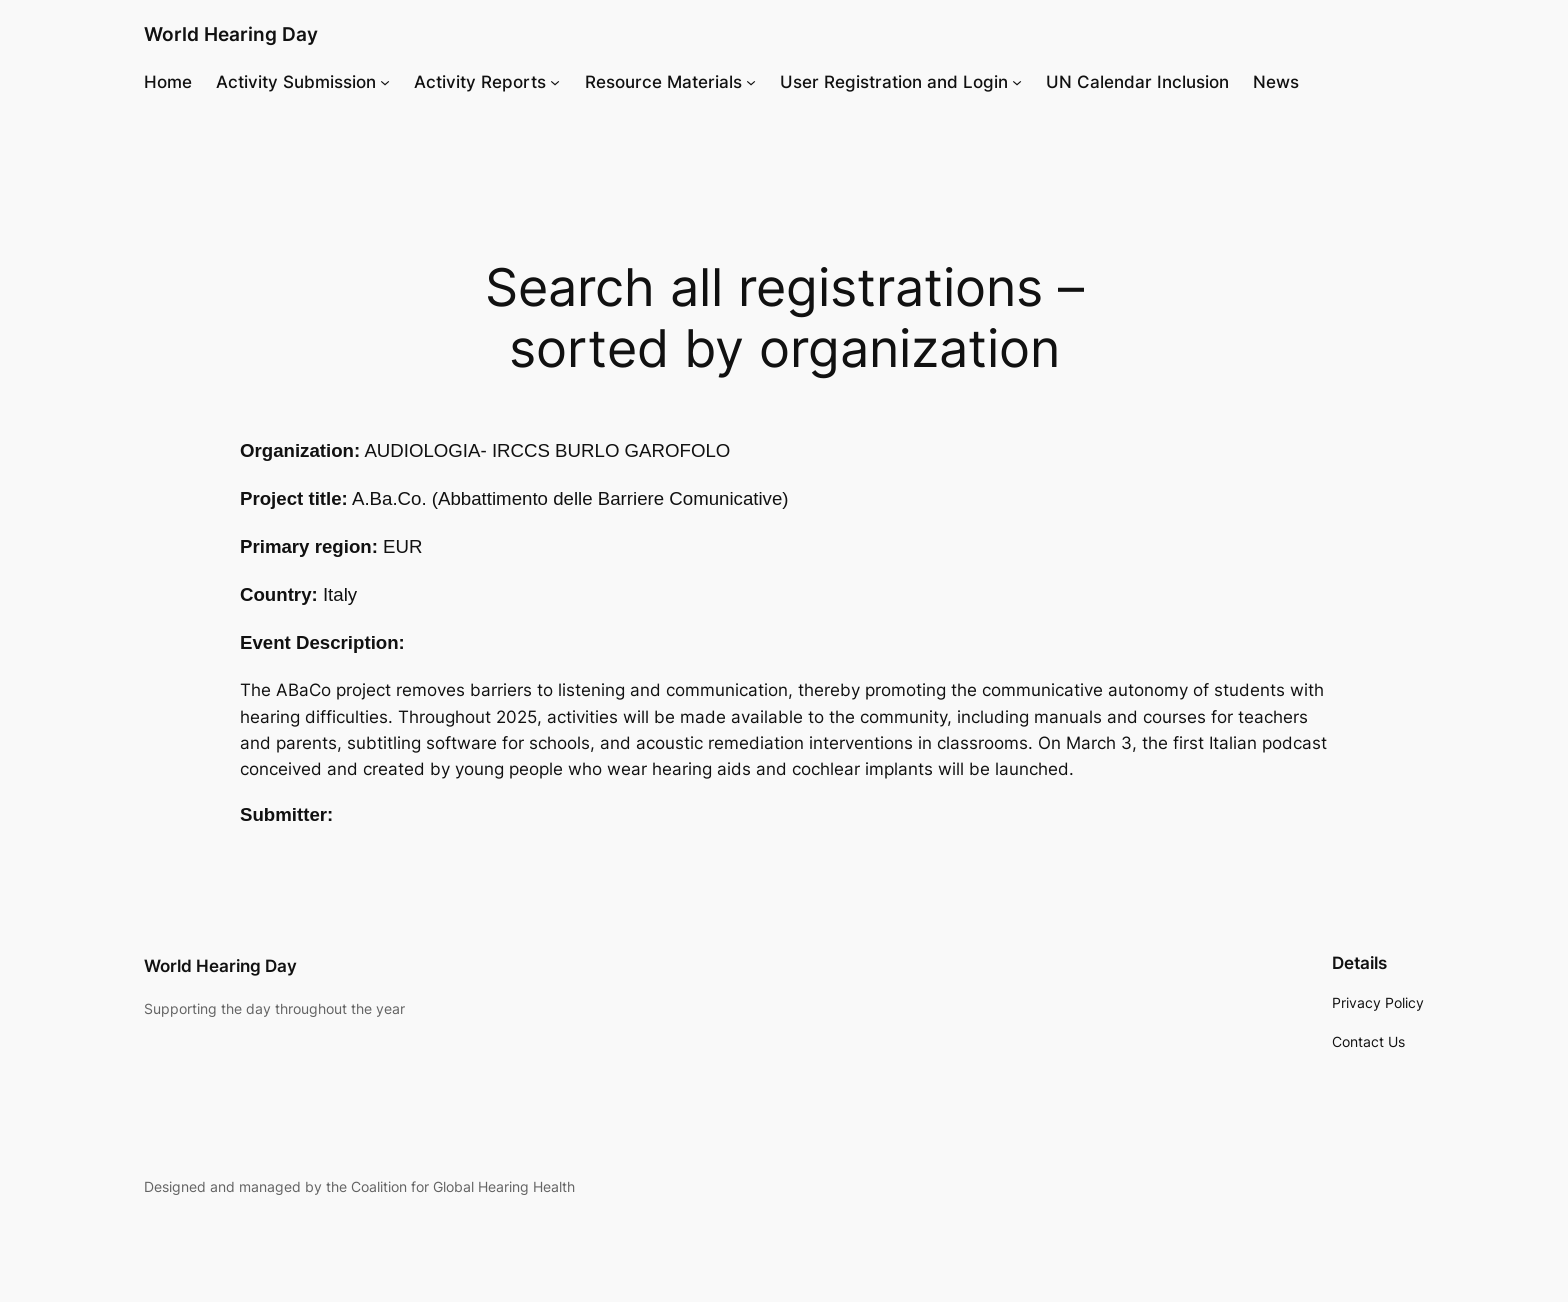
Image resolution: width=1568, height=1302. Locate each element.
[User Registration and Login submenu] (1017, 82)
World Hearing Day (231, 34)
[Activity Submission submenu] (385, 82)
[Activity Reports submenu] (555, 82)
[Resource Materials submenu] (751, 82)
